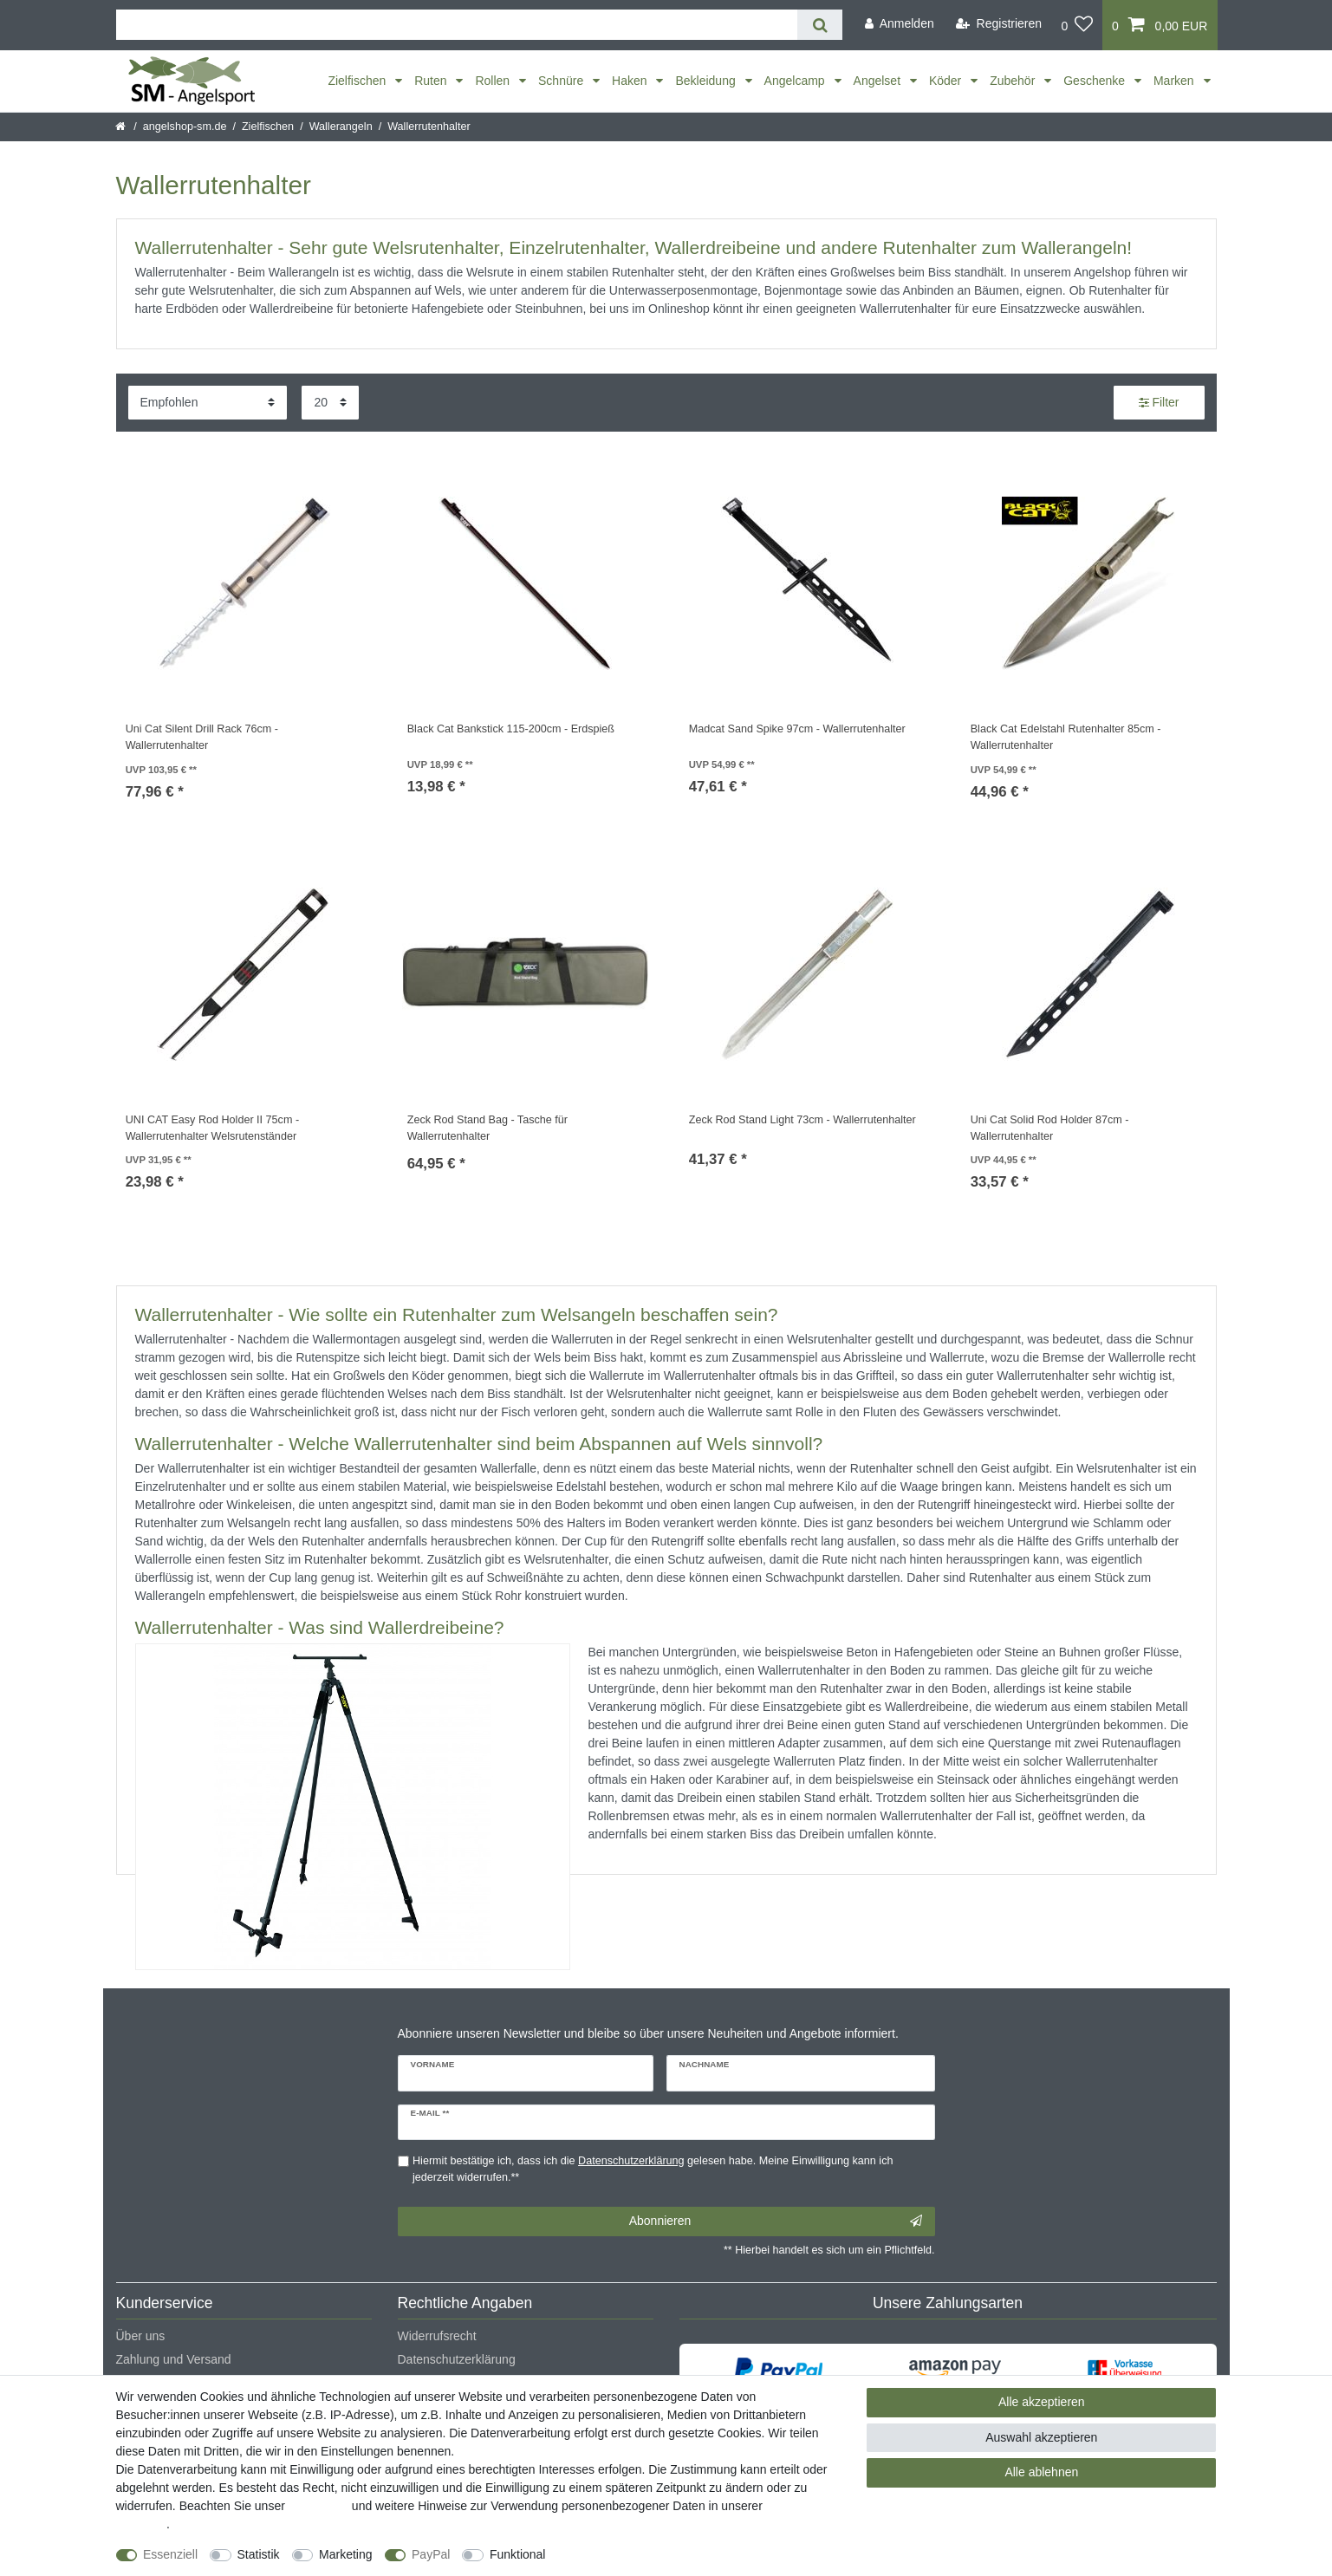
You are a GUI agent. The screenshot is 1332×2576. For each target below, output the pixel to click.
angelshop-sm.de (185, 126)
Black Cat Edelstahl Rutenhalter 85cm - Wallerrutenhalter (1066, 737)
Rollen (494, 81)
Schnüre (562, 81)
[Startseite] (121, 126)
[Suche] (819, 25)
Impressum (318, 2506)
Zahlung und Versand (173, 2359)
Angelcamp (796, 81)
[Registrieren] (998, 24)
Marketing (345, 2554)
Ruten (432, 81)
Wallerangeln (341, 126)
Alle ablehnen (1041, 2472)
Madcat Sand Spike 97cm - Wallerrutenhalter (797, 729)
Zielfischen (358, 81)
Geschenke (1095, 81)
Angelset (879, 81)
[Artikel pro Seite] (330, 403)
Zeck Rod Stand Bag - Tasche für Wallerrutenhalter (487, 1128)
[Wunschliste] (1076, 25)
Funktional (518, 2554)
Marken (1175, 81)
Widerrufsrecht (437, 2336)
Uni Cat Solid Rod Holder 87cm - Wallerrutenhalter (1050, 1128)
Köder (947, 81)
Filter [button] (1159, 403)
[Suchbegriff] (457, 25)
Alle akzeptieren (1041, 2402)
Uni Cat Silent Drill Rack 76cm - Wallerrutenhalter (202, 737)
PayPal (431, 2554)
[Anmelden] (899, 24)
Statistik (258, 2554)
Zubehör (1014, 81)
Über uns (141, 2336)
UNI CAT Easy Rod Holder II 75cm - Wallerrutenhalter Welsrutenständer (212, 1128)
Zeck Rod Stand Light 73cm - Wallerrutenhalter (802, 1120)
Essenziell (170, 2554)
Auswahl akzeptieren (1041, 2437)
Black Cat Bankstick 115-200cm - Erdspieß (510, 729)
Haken (631, 81)
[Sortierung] (207, 403)
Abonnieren (775, 2221)
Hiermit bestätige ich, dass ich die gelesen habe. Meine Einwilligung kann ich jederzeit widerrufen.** (653, 2169)
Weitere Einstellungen (620, 2554)
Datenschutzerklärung (457, 2359)
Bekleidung (706, 81)
